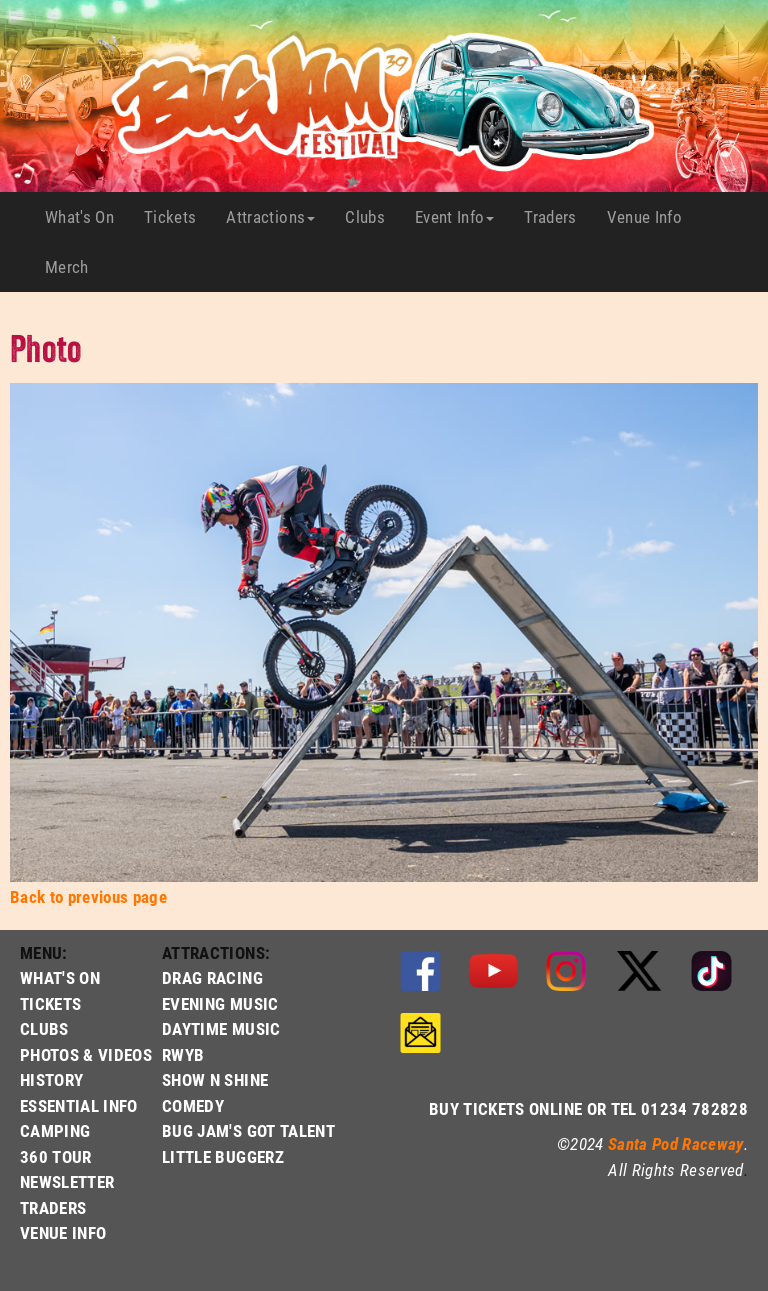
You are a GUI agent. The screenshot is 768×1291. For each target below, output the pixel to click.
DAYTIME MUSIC (221, 1028)
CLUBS (44, 1028)
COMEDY (193, 1105)
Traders (557, 217)
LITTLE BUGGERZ (223, 1156)
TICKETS (50, 1003)
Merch (74, 267)
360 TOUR (56, 1156)
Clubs (372, 217)
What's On (87, 217)
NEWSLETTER (67, 1181)
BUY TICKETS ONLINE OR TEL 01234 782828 (588, 1108)
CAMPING (55, 1130)
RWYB (183, 1054)
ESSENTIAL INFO (79, 1105)
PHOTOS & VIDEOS (86, 1054)
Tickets (177, 217)
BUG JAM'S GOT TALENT (248, 1130)
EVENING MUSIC (220, 1003)
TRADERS (53, 1207)
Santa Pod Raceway (676, 1143)
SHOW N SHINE (215, 1079)
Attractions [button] (270, 216)
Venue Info (652, 217)
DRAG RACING (212, 977)
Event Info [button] (454, 216)
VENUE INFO (63, 1232)
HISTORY (51, 1079)
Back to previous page (88, 896)
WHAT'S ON (60, 977)
